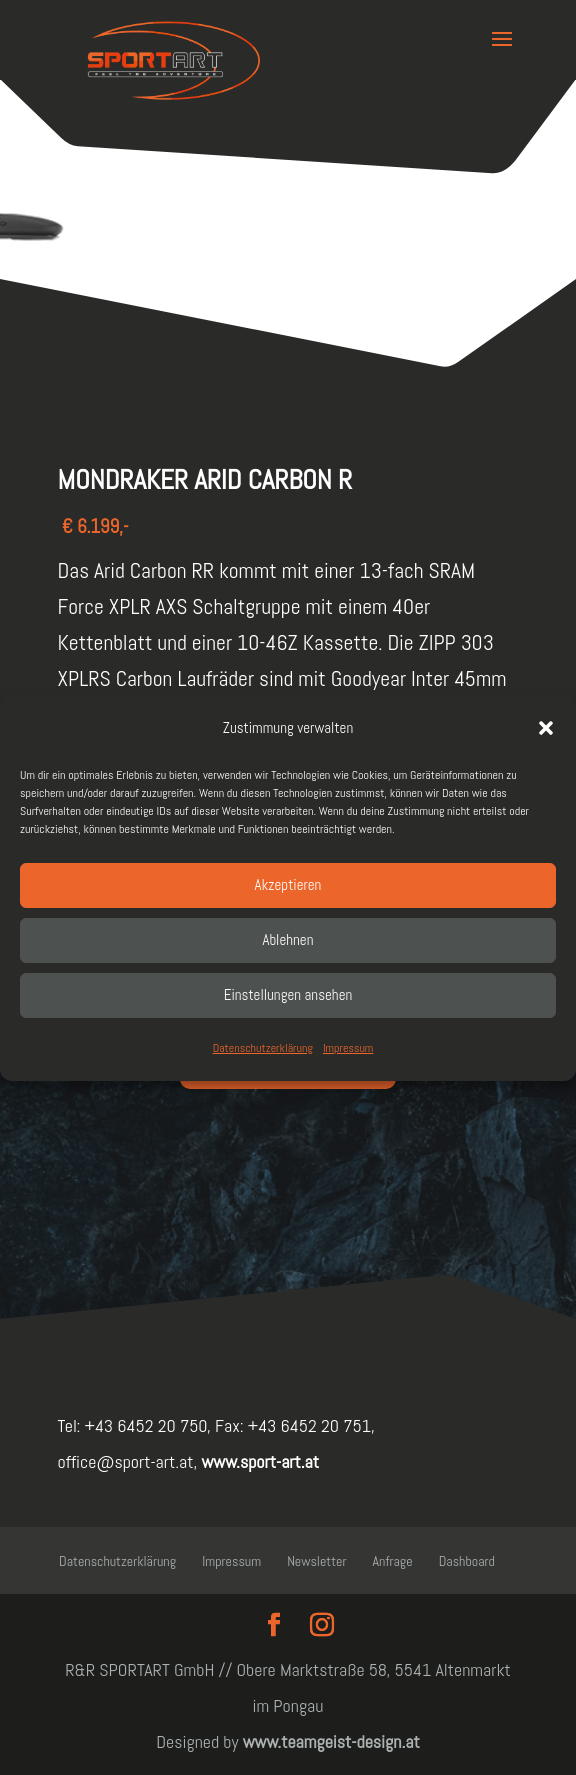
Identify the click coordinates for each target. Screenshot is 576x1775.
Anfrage (393, 1561)
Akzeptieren (288, 884)
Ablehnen (288, 939)
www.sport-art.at (258, 1461)
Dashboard (467, 1561)
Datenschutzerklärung (263, 1048)
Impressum (348, 1048)
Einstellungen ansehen (288, 994)
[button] (546, 728)
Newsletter (316, 1561)
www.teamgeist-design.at (331, 1741)
